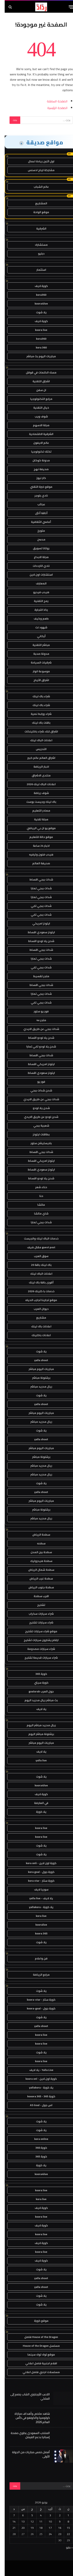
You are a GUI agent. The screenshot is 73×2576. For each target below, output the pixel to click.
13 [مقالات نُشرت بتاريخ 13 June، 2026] (18, 2521)
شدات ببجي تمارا (36, 888)
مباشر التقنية (36, 644)
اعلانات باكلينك (36, 1335)
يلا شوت (36, 312)
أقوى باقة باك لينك (36, 1282)
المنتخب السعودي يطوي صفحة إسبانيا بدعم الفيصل (25, 2435)
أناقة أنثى (36, 513)
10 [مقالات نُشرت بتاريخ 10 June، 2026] (45, 2521)
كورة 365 (36, 1673)
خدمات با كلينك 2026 (36, 1291)
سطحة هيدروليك (37, 1560)
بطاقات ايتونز (36, 1134)
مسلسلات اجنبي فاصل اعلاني (36, 2372)
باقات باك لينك (36, 722)
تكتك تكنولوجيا (36, 451)
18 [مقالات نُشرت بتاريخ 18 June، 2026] (36, 2527)
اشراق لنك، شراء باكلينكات (36, 731)
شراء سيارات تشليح (37, 1622)
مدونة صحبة (37, 653)
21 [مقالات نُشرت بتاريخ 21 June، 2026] (9, 2527)
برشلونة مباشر (36, 1377)
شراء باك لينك (36, 696)
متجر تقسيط (36, 976)
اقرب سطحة (36, 1596)
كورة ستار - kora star (36, 1880)
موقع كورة (36, 2320)
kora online (37, 2138)
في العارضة (36, 1802)
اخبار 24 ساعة (36, 845)
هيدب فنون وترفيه (36, 854)
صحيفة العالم (36, 863)
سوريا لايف (36, 1889)
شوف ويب (36, 416)
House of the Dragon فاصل (36, 2336)
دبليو (36, 253)
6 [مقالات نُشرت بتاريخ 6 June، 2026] (18, 2515)
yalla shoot (36, 1360)
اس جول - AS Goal (36, 2105)
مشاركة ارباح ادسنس (36, 170)
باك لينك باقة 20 (36, 1264)
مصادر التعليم (37, 810)
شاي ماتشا (36, 1213)
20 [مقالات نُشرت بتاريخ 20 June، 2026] (18, 2527)
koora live (36, 329)
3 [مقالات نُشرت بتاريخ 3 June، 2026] (45, 2515)
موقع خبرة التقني (36, 486)
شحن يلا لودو (36, 1108)
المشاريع (36, 203)
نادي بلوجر (36, 495)
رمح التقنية (36, 601)
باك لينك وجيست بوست (37, 801)
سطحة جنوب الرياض (36, 1587)
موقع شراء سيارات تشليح (36, 1631)
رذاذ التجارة (36, 609)
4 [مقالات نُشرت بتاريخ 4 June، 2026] (36, 2515)
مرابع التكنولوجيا (37, 398)
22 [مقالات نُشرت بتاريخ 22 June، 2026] (63, 2534)
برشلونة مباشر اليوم (36, 1734)
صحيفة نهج (36, 469)
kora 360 (36, 347)
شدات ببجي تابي (36, 905)
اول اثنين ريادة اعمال (36, 161)
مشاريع (36, 1317)
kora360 (36, 294)
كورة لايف (36, 285)
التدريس (36, 749)
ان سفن (36, 390)
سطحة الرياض (37, 1534)
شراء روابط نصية (36, 713)
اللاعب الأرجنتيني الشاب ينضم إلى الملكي (25, 2396)
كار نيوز (36, 477)
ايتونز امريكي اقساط (36, 1064)
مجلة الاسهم (36, 425)
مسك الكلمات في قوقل (36, 372)
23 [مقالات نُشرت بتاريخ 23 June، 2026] (55, 2534)
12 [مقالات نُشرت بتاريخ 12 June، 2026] (27, 2521)
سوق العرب (36, 1256)
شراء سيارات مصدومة (36, 1648)
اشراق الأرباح (36, 680)
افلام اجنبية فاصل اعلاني (36, 2363)
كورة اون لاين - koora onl (36, 2078)
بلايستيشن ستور (36, 1143)
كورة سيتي (36, 1682)
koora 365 (36, 1933)
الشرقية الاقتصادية (36, 434)
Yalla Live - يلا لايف (37, 2069)
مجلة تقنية (36, 819)
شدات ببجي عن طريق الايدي (37, 1028)
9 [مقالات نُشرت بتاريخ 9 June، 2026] (55, 2521)
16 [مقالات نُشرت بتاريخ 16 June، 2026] (55, 2527)
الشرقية (37, 228)
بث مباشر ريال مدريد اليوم (36, 1700)
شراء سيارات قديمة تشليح (36, 1657)
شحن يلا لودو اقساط (36, 941)
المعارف (36, 583)
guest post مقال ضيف (36, 1247)
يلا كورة (36, 1811)
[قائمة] (66, 7)
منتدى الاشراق (36, 775)
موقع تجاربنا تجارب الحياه (36, 1300)
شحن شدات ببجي (36, 1090)
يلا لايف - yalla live (36, 1898)
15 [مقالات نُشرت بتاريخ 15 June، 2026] (63, 2527)
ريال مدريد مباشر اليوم (36, 1725)
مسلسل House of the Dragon (36, 2345)
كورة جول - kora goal (36, 1871)
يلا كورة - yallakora (36, 1907)
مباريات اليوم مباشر (36, 1368)
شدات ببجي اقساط (36, 879)
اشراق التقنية (36, 381)
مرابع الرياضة (36, 1974)
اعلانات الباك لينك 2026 (36, 784)
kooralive (36, 1924)
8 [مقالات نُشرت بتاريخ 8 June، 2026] (63, 2521)
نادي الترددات (36, 565)
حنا (37, 1195)
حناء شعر (36, 1187)
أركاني (36, 636)
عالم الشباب (36, 186)
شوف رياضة (36, 793)
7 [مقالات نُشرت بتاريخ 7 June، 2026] (9, 2515)
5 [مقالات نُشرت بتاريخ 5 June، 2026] (27, 2515)
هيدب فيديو (36, 592)
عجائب (36, 504)
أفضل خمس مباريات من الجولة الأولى (26, 2454)
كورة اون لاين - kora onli (36, 1863)
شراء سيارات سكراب (36, 1613)
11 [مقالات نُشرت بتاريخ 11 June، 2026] (36, 2521)
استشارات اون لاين (36, 574)
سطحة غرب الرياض (36, 1578)
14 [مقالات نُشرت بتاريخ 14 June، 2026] (9, 2521)
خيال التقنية (36, 407)
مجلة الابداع (36, 557)
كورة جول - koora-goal (36, 2008)
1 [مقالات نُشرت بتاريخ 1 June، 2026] (63, 2515)
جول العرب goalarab (36, 1691)
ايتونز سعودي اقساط (36, 932)
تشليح (36, 1604)
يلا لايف (37, 1709)
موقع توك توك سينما (36, 2354)
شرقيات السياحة (36, 662)
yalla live (36, 1760)
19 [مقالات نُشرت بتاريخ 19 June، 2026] (27, 2527)
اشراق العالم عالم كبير (37, 757)
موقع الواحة (36, 212)
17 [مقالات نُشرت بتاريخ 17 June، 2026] (45, 2527)
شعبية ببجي (37, 1125)
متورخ (36, 530)
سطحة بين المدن (36, 1552)
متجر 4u (36, 1020)
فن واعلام (36, 1958)
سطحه (36, 1543)
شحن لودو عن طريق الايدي (36, 1116)
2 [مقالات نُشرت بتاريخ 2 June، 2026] (55, 2515)
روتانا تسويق (36, 548)
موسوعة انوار (36, 671)
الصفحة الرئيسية (53, 108)
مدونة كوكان (36, 460)
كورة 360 (36, 2147)
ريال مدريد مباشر (36, 1386)
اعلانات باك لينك (36, 1326)
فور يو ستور (36, 1011)
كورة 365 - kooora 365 (37, 2096)
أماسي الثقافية (36, 521)
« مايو (64, 2547)
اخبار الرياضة (36, 766)
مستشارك (36, 244)
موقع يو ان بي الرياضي (36, 828)
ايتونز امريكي (36, 923)
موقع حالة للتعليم (36, 836)
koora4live (36, 303)
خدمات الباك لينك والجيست (36, 1238)
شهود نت (37, 627)
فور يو (36, 1081)
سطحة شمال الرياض (37, 1569)
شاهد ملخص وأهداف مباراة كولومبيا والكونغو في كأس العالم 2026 (27, 2418)
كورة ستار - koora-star (36, 1999)
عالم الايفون (36, 442)
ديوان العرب (36, 1308)
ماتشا (36, 1204)
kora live (36, 1915)
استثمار (36, 269)
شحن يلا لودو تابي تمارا (36, 1046)
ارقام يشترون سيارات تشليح (36, 1640)
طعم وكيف (36, 618)
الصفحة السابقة (52, 101)
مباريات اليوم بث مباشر (36, 356)
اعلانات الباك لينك (37, 740)
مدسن (37, 539)
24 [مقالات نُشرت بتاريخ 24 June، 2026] (45, 2534)
